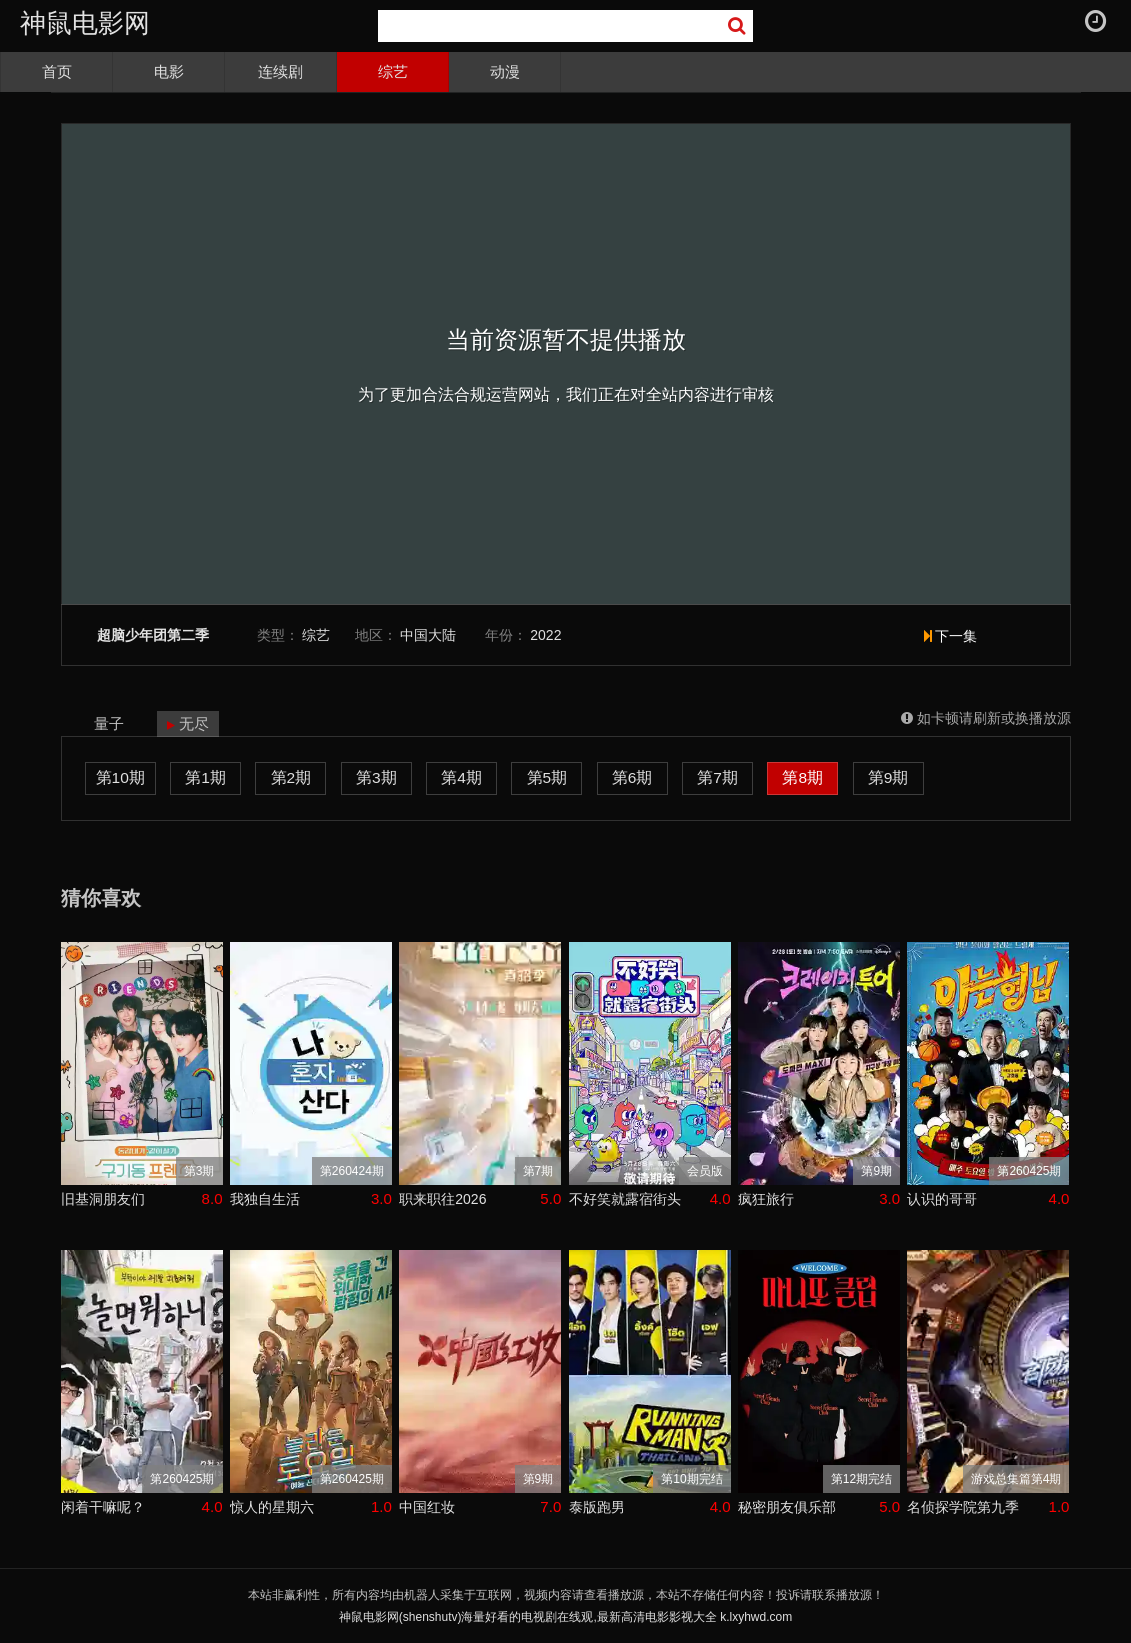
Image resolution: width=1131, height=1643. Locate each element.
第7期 (717, 777)
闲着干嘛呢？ (103, 1507)
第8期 (802, 777)
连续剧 (280, 71)
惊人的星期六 (272, 1507)
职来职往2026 (442, 1199)
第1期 (205, 777)
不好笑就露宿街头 (625, 1199)
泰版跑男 (597, 1507)
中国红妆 (427, 1507)
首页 (57, 71)
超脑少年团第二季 (153, 635)
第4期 (461, 777)
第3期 (376, 777)
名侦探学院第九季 (963, 1507)
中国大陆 (428, 635)
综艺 (393, 71)
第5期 (547, 777)
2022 (545, 635)
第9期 (888, 777)
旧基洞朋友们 (103, 1199)
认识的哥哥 (942, 1199)
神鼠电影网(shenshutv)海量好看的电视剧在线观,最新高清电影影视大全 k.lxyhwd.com (565, 1617)
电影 (169, 71)
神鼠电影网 (85, 23)
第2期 (291, 777)
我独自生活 (265, 1199)
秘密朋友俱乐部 (787, 1507)
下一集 (951, 636)
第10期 (120, 777)
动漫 (505, 71)
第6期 (632, 777)
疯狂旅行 (766, 1199)
